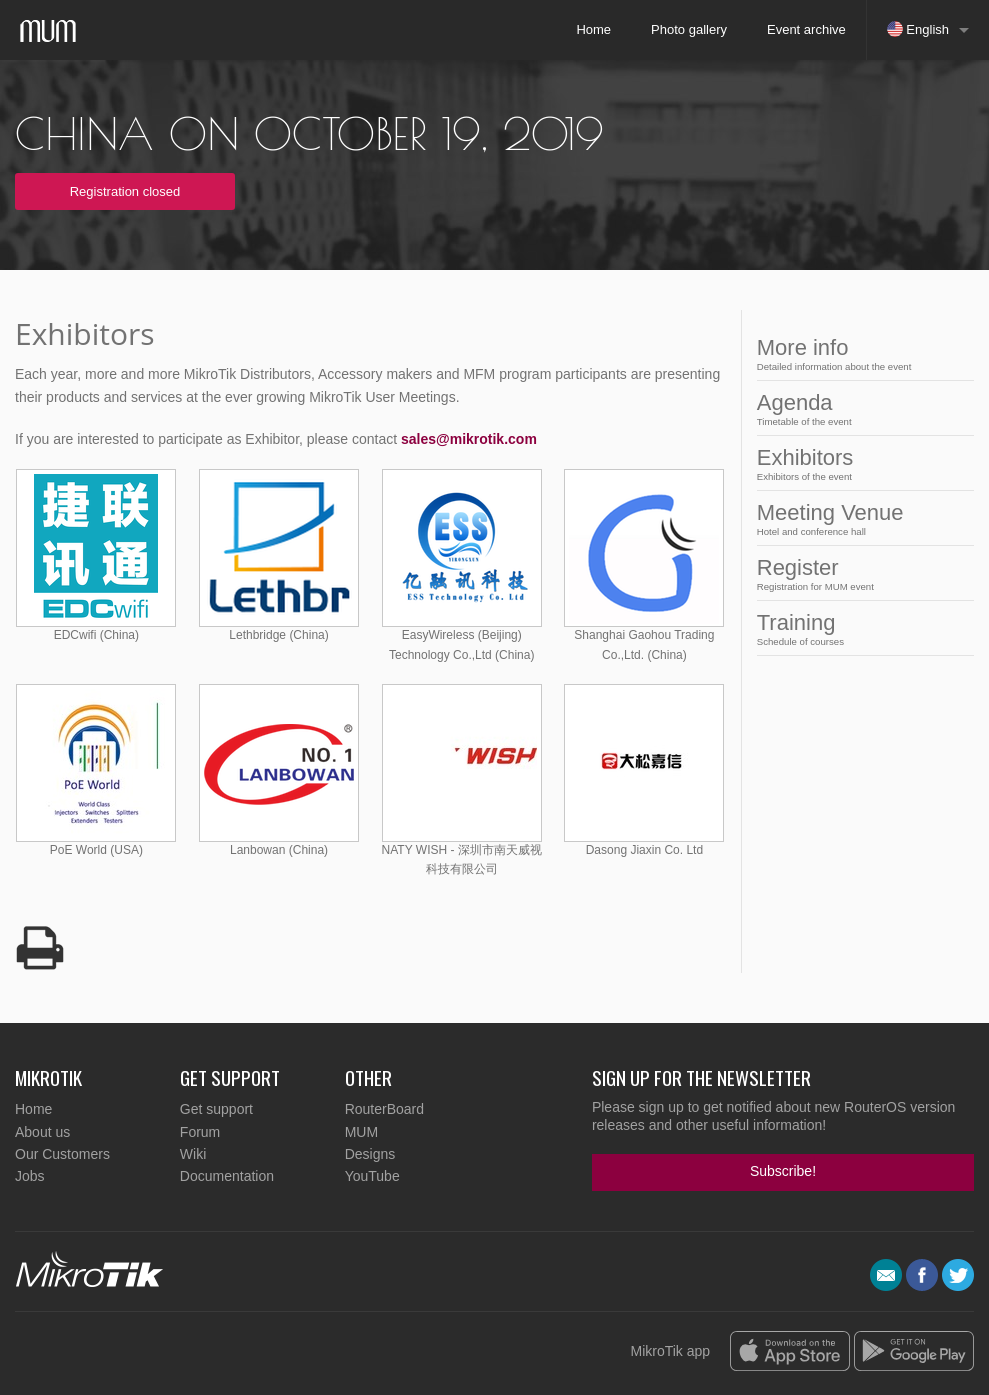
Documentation (227, 1176)
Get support (216, 1109)
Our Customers (62, 1154)
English (918, 29)
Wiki (193, 1154)
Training (859, 628)
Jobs (30, 1176)
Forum (200, 1132)
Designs (370, 1154)
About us (42, 1132)
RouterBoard (384, 1109)
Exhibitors (859, 463)
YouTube (372, 1176)
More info (859, 353)
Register (859, 573)
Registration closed (125, 191)
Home (593, 29)
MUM (361, 1132)
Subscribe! (783, 1171)
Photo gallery (689, 29)
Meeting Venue (859, 518)
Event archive (806, 29)
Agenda (859, 408)
